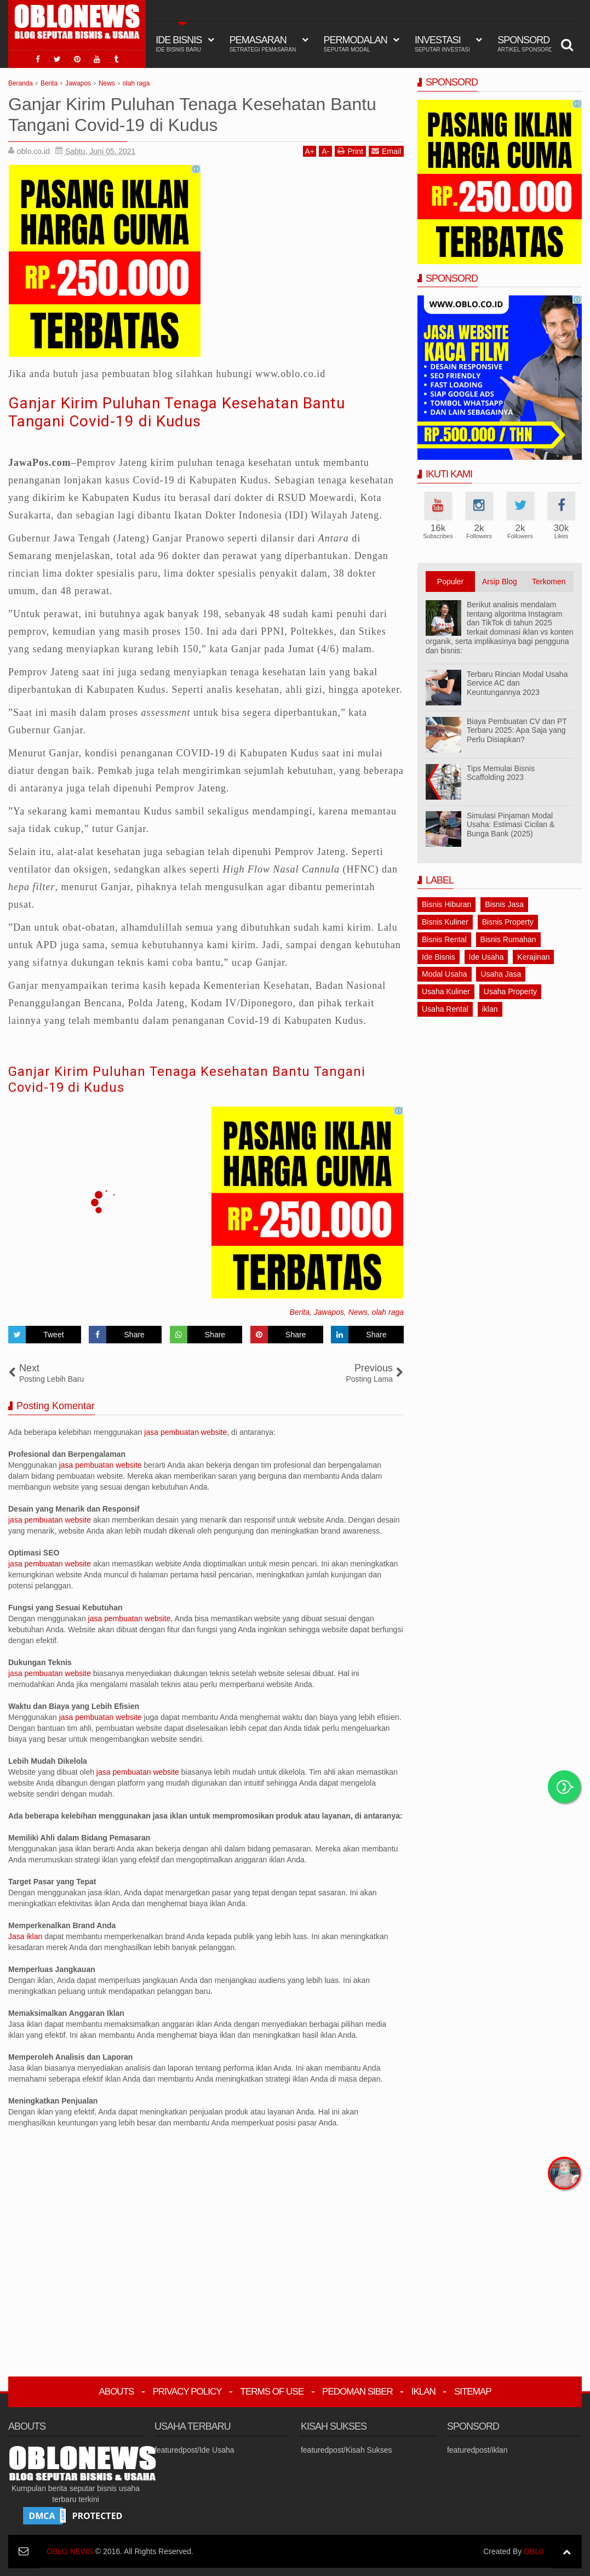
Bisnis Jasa (504, 904)
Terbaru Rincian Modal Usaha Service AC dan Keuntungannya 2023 (517, 683)
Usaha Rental (445, 1009)
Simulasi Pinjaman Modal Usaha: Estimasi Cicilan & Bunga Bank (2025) (510, 825)
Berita (299, 1312)
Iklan (423, 2391)
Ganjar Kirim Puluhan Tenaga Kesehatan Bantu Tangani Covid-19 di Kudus (176, 412)
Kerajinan (533, 957)
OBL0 (533, 2551)
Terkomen (548, 581)
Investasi (442, 44)
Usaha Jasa (500, 974)
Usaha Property (510, 991)
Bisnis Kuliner (445, 921)
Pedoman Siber (357, 2391)
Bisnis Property (508, 921)
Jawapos (329, 1312)
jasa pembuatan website (185, 1432)
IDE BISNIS (179, 44)
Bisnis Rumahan (508, 939)
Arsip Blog (499, 581)
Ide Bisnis (438, 957)
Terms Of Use (272, 2391)
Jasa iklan (26, 1936)
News (358, 1312)
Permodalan (355, 44)
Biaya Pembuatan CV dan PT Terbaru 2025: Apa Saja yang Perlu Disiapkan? (517, 730)
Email (386, 151)
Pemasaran (263, 44)
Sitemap (472, 2391)
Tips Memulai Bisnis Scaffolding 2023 (501, 773)
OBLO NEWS (70, 2551)
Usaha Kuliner (446, 991)
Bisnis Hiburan (446, 904)
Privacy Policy (186, 2391)
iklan (490, 1009)
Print (350, 151)
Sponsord (525, 44)
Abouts (116, 2391)
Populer (450, 581)
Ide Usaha (486, 957)
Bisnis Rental (444, 939)
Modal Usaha (444, 974)
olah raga (388, 1312)
